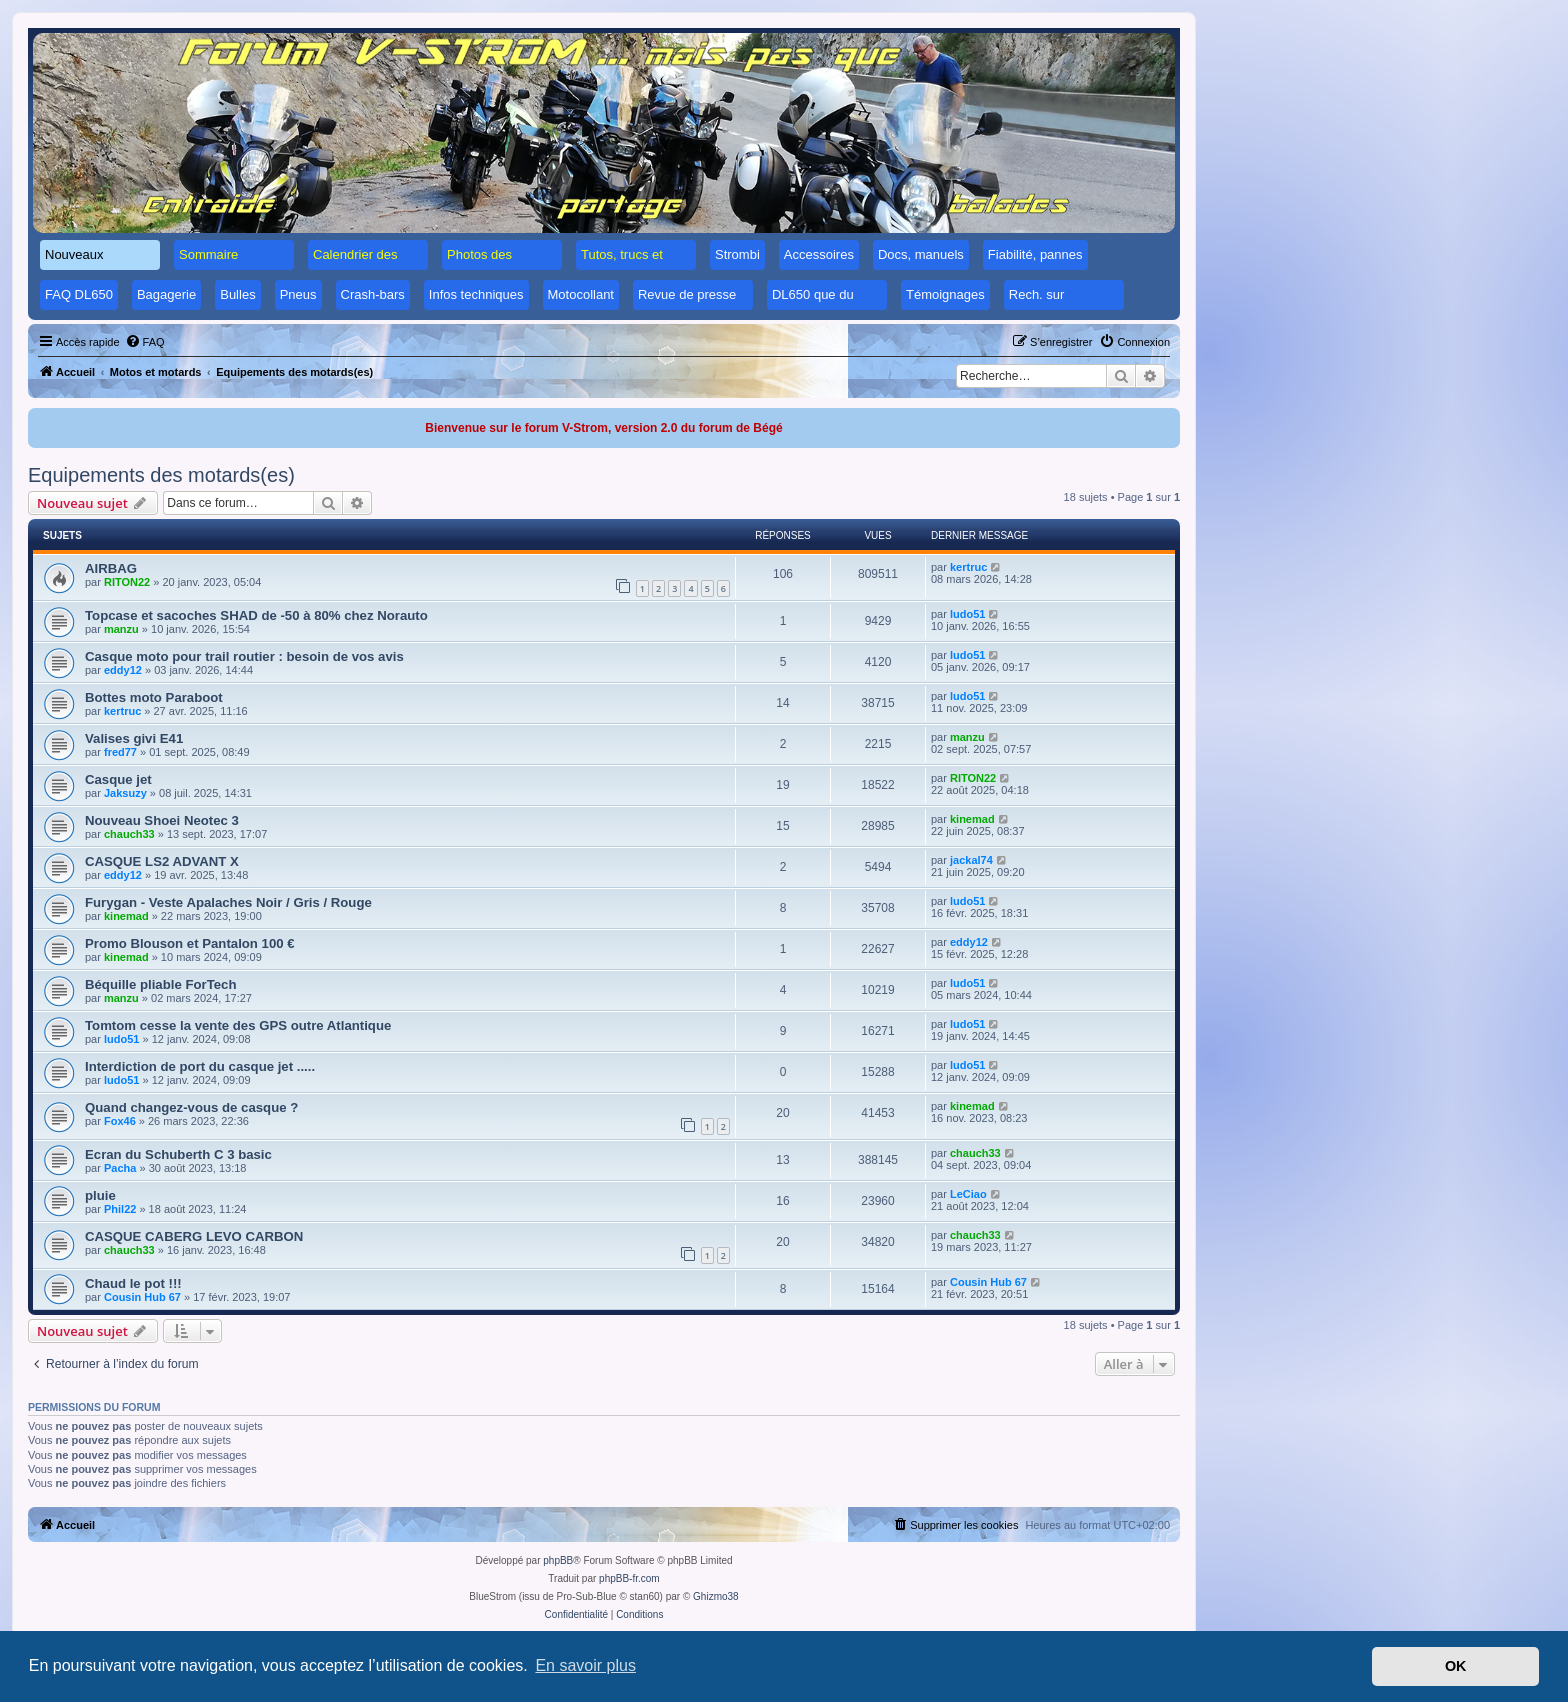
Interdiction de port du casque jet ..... (200, 1066)
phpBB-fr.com (629, 1578)
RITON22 (127, 582)
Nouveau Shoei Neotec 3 (162, 820)
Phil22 (120, 1209)
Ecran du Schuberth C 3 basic (178, 1154)
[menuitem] (145, 342)
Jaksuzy (125, 793)
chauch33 (129, 834)
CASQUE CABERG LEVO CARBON (194, 1236)
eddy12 (123, 670)
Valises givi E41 (134, 738)
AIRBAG (111, 568)
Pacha (120, 1168)
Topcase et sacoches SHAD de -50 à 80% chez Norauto (256, 615)
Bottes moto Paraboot (154, 697)
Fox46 (120, 1121)
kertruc (968, 567)
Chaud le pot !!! (133, 1283)
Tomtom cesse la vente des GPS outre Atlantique (238, 1025)
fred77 (120, 752)
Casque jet (118, 779)
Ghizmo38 (716, 1596)
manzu (121, 629)
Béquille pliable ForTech (160, 984)
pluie (100, 1195)
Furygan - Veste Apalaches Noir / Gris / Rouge (228, 902)
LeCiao (968, 1194)
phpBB (558, 1560)
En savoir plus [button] (585, 1665)
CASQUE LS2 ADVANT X (162, 861)
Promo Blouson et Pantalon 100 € (190, 943)
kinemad (972, 819)
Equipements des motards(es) (161, 475)
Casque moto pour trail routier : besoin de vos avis (244, 656)
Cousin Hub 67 (142, 1297)
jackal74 (971, 860)
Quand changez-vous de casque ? (191, 1107)
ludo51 (967, 614)
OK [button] (1456, 1666)
